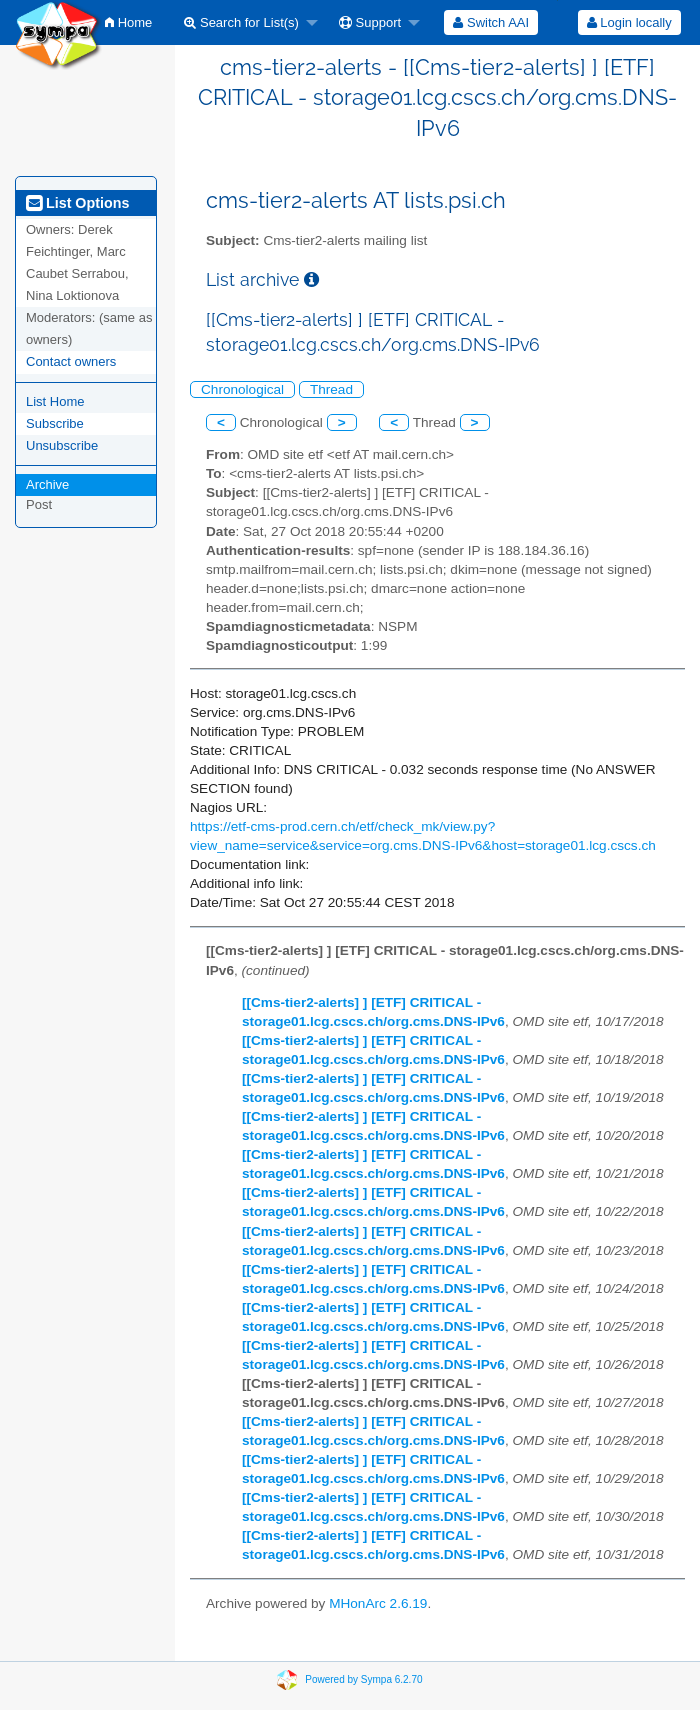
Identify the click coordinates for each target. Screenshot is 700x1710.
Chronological (242, 389)
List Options (77, 203)
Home (128, 22)
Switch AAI (491, 22)
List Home (55, 401)
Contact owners (71, 361)
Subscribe (55, 423)
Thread (331, 389)
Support (370, 22)
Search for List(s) (241, 22)
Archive (47, 484)
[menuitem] (128, 22)
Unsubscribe (62, 445)
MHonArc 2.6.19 (378, 1603)
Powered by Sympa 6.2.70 (363, 1678)
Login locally (629, 22)
